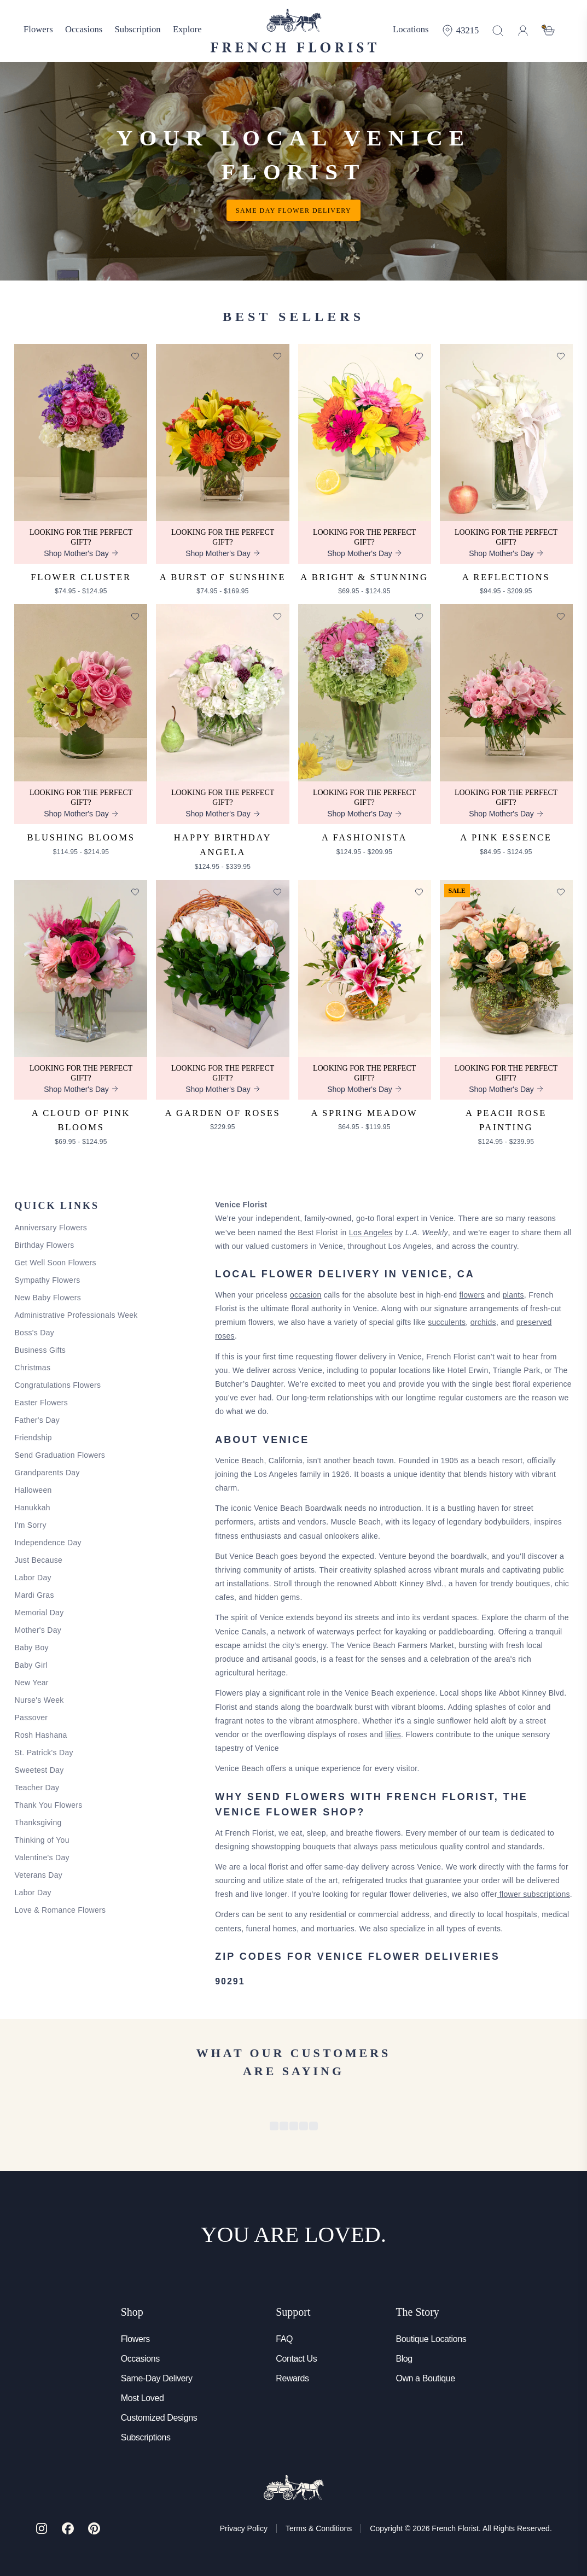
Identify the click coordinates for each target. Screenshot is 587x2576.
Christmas (32, 1367)
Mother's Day (37, 1630)
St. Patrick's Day (43, 1752)
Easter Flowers (41, 1402)
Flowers (135, 2339)
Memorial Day (38, 1612)
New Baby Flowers (47, 1297)
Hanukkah (32, 1507)
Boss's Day (34, 1332)
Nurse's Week (38, 1700)
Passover (31, 1717)
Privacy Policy (244, 2528)
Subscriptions (146, 2437)
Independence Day (47, 1542)
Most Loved (142, 2398)
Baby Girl (30, 1665)
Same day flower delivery (293, 210)
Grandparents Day (46, 1472)
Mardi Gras (34, 1595)
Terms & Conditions (319, 2528)
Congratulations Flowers (57, 1385)
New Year (31, 1682)
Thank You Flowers (48, 1805)
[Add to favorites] (135, 356)
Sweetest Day (38, 1770)
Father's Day (37, 1420)
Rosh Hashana (40, 1735)
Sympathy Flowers (47, 1280)
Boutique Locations (431, 2339)
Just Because (38, 1560)
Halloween (32, 1490)
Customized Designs (159, 2417)
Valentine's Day (41, 1857)
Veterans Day (38, 1875)
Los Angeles (371, 1232)
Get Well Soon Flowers (55, 1262)
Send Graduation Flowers (59, 1455)
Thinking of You (41, 1840)
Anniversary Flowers (50, 1227)
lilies (393, 1734)
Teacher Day (36, 1787)
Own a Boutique (425, 2378)
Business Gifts (40, 1350)
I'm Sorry (30, 1525)
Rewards (292, 2378)
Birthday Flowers (44, 1245)
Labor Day (32, 1577)
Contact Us (296, 2358)
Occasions (140, 2358)
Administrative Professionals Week (75, 1315)
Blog (404, 2358)
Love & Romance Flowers (60, 1910)
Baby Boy (31, 1647)
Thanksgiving (37, 1822)
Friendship (32, 1437)
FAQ (284, 2339)
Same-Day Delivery (157, 2378)
